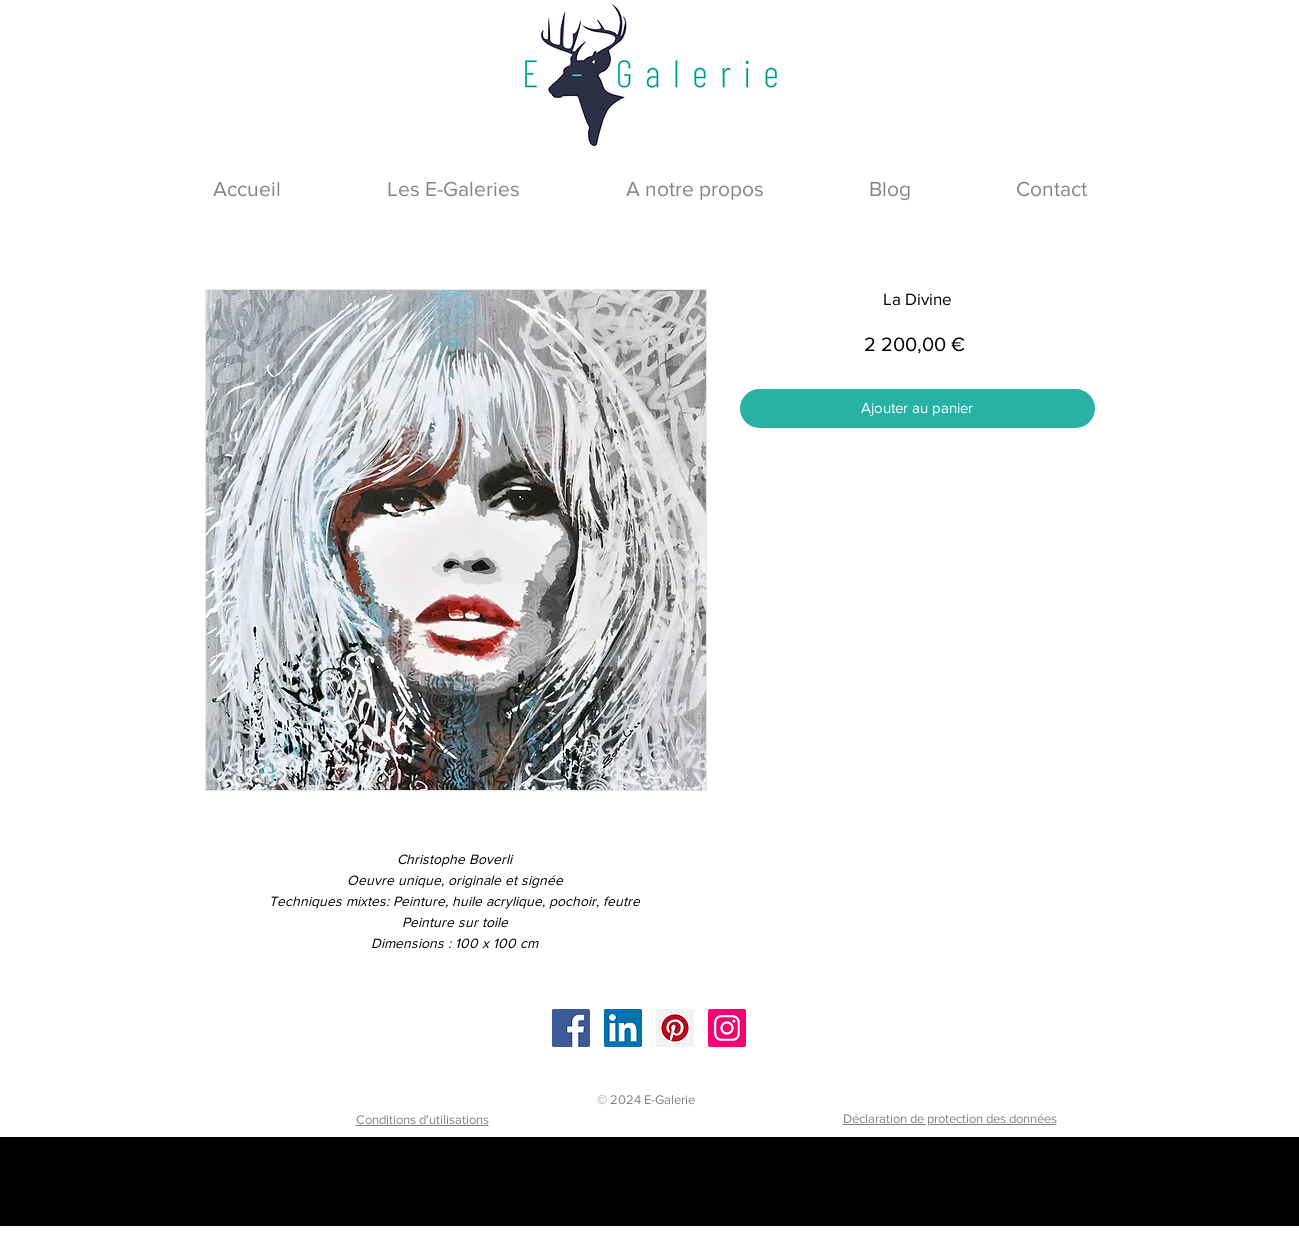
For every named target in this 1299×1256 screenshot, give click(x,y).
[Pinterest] (675, 1028)
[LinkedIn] (623, 1028)
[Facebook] (571, 1028)
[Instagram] (727, 1028)
